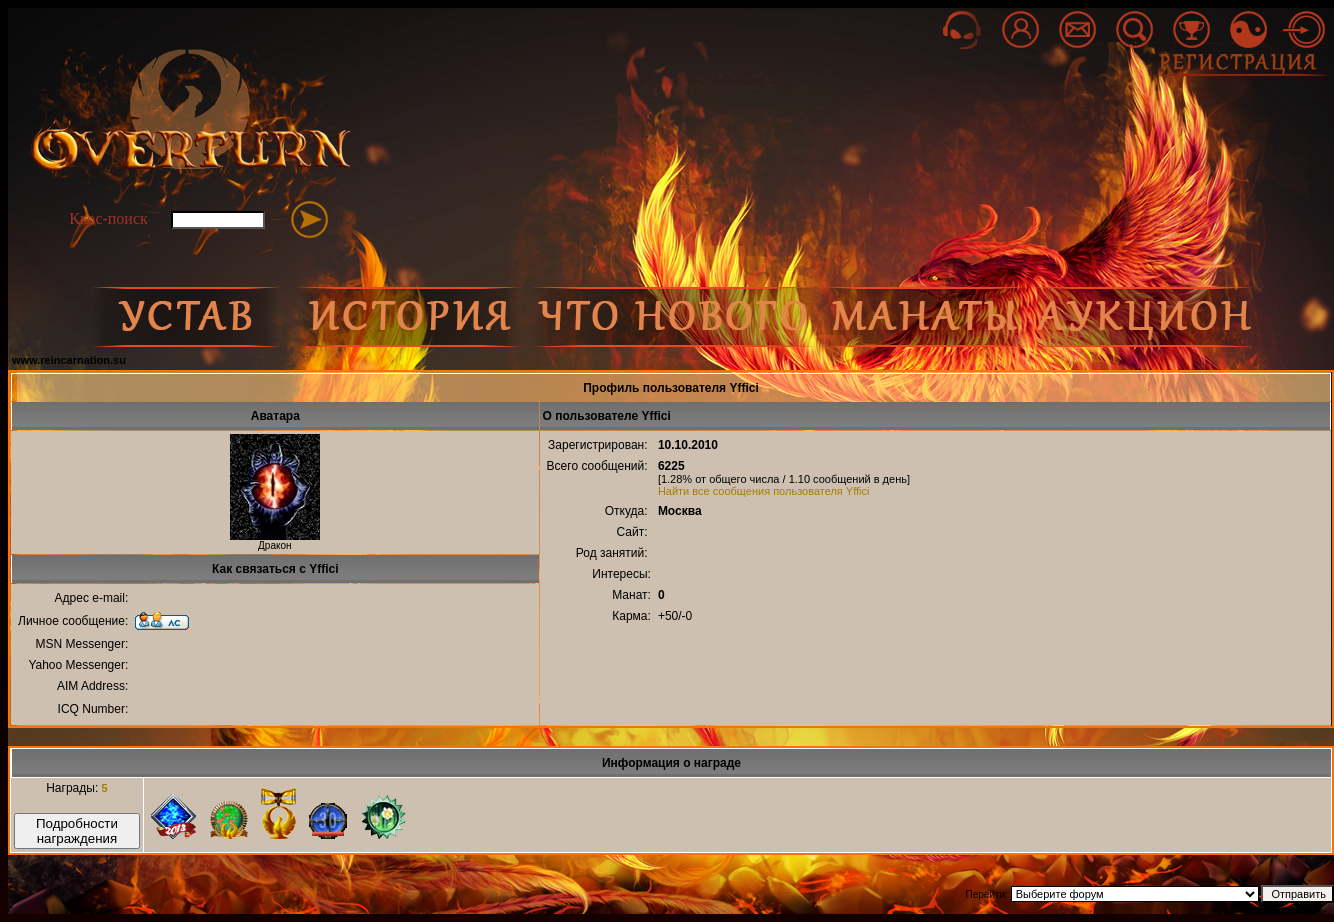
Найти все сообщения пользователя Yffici (764, 491)
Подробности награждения (77, 831)
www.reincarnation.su (69, 360)
